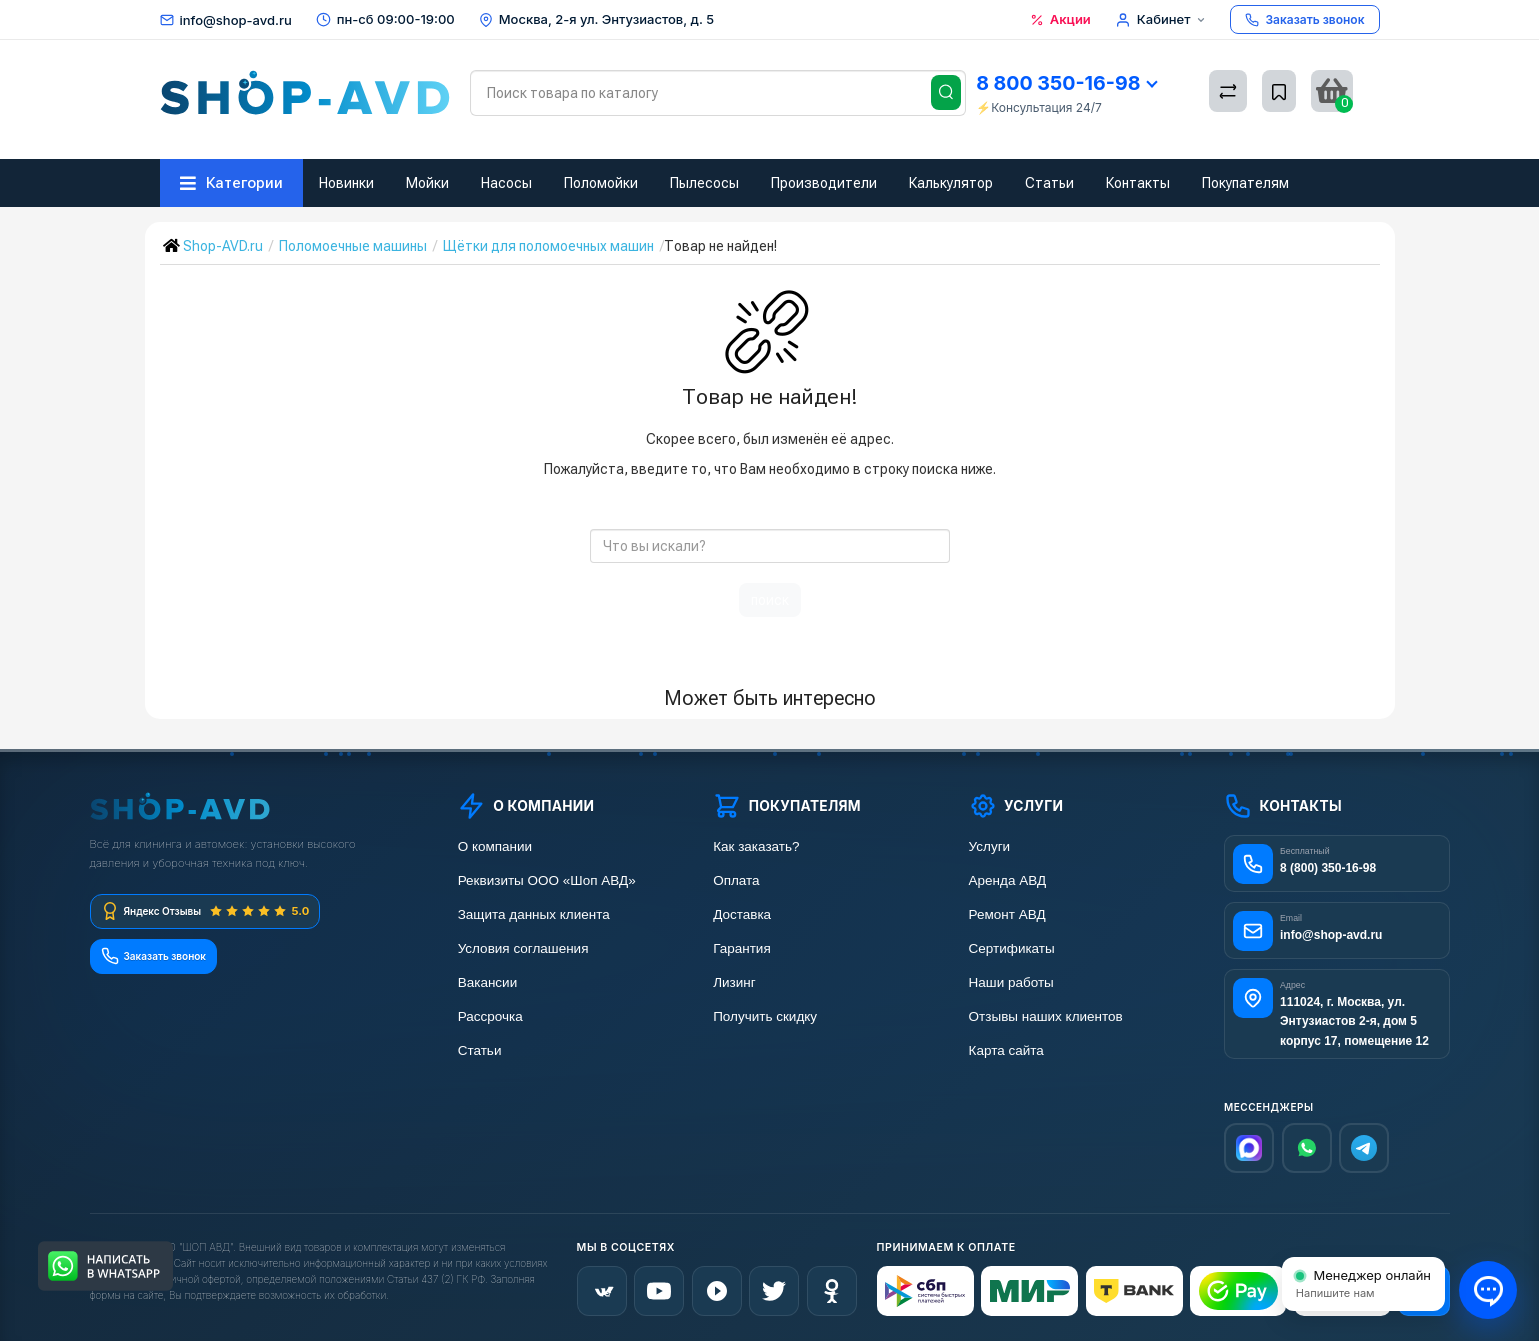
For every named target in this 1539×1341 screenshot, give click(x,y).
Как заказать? (756, 846)
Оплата (736, 880)
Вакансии (488, 982)
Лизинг (734, 982)
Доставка (742, 914)
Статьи (1049, 183)
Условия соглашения (523, 948)
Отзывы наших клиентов (1046, 1016)
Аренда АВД (1007, 880)
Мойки (427, 183)
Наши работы (1011, 982)
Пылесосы (704, 183)
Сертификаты (1012, 948)
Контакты (1138, 183)
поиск (770, 600)
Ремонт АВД (1007, 914)
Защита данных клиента (534, 914)
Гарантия (742, 948)
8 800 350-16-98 (1066, 83)
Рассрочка (490, 1016)
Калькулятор (951, 183)
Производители (824, 183)
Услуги (990, 846)
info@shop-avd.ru (236, 20)
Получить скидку (765, 1016)
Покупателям (1245, 183)
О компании (495, 846)
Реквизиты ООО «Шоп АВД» (547, 880)
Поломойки (601, 183)
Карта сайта (1006, 1050)
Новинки (346, 183)
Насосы (506, 183)
